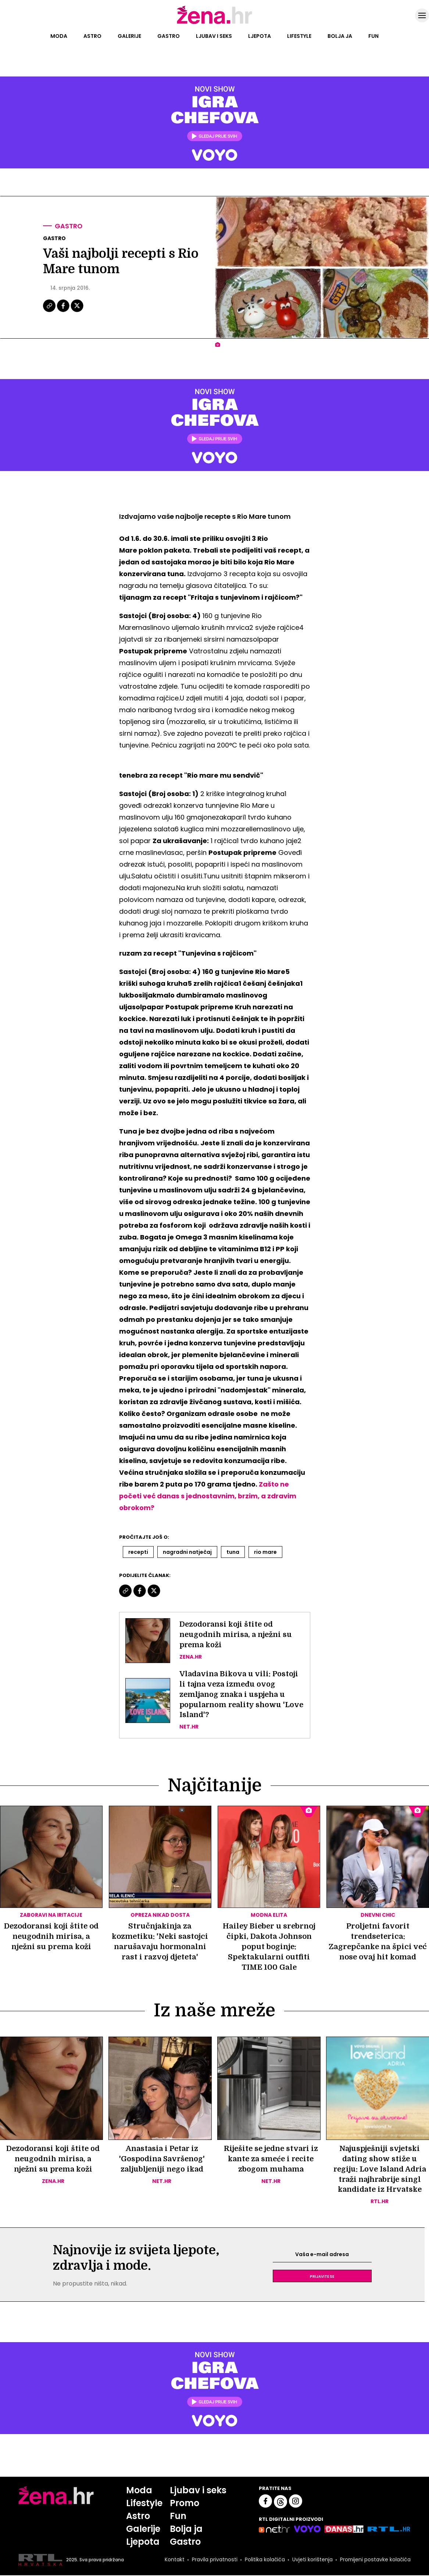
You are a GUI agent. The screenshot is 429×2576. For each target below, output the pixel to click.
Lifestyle (299, 36)
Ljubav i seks (214, 36)
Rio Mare (265, 1552)
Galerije (129, 36)
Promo (185, 2504)
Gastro (168, 36)
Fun (373, 36)
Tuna (232, 1552)
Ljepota (259, 36)
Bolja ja (340, 36)
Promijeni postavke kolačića (375, 2560)
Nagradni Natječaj (187, 1552)
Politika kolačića (264, 2560)
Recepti (138, 1552)
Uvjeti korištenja (312, 2560)
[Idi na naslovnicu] (214, 23)
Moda (58, 36)
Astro (92, 36)
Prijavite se (322, 2277)
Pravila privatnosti (214, 2560)
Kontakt (174, 2560)
